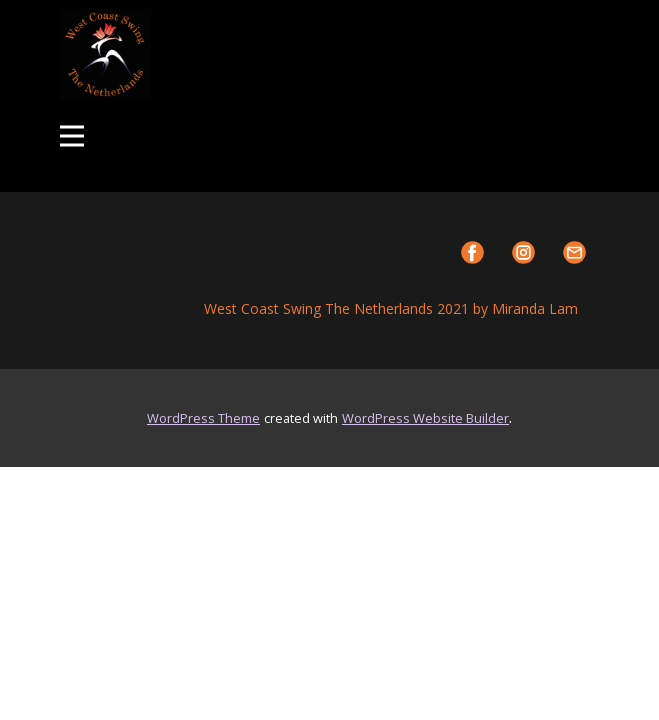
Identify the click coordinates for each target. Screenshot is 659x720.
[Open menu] (72, 136)
